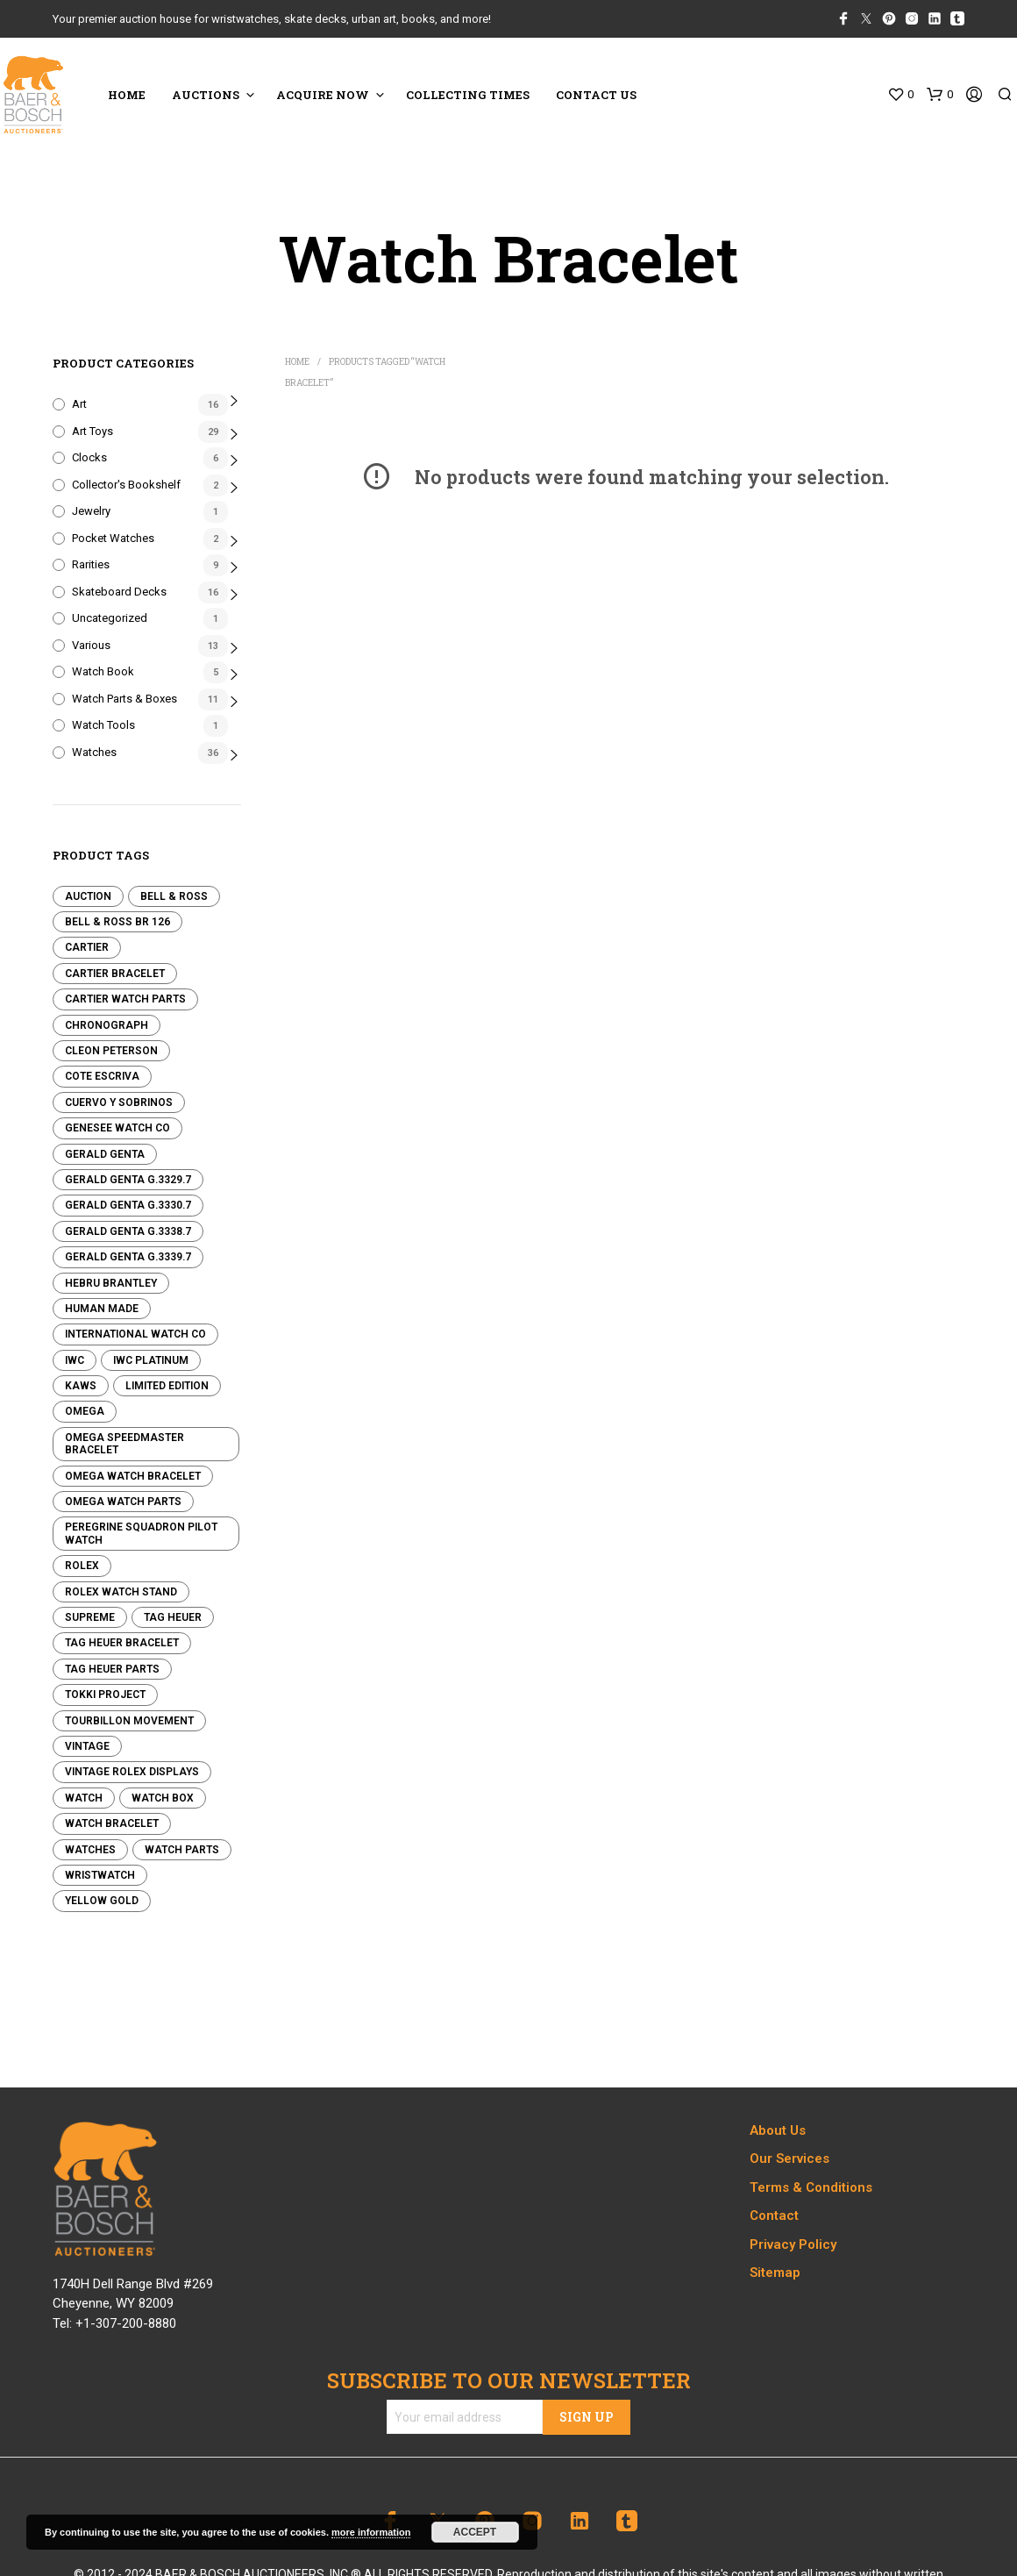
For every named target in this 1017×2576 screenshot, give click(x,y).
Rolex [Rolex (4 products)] (82, 1565)
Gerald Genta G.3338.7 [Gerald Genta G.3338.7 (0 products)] (128, 1231)
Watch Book (103, 671)
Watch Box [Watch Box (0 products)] (163, 1798)
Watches (94, 752)
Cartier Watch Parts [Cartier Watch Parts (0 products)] (125, 999)
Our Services (789, 2158)
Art (79, 403)
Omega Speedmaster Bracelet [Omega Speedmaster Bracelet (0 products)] (124, 1443)
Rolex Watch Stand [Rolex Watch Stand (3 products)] (121, 1592)
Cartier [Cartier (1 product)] (87, 947)
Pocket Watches (113, 538)
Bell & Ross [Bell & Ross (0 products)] (174, 896)
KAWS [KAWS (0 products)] (80, 1386)
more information (370, 2532)
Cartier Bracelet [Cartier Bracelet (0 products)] (115, 973)
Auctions (205, 95)
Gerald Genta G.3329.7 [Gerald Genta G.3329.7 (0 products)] (128, 1180)
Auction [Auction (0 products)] (88, 896)
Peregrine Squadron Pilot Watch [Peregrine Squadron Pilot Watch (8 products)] (141, 1533)
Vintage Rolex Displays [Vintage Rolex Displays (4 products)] (132, 1772)
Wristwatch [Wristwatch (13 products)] (100, 1875)
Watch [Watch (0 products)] (84, 1798)
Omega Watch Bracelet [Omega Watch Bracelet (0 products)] (133, 1476)
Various (91, 645)
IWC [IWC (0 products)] (74, 1360)
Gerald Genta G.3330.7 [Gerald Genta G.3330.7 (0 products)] (128, 1205)
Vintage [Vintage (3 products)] (87, 1746)
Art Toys (92, 431)
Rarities (91, 564)
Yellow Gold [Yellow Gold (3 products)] (102, 1901)
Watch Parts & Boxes (124, 698)
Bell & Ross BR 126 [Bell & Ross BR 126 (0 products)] (117, 922)
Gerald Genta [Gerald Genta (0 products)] (105, 1154)
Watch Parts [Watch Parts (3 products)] (182, 1850)
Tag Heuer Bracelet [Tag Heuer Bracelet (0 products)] (122, 1643)
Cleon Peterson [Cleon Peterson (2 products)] (111, 1051)
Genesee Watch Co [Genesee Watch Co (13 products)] (117, 1128)
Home (297, 361)
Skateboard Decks (119, 591)
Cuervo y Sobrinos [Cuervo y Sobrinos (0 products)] (119, 1102)
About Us (778, 2130)
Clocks (89, 457)
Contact (774, 2215)
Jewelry (91, 510)
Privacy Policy (793, 2244)
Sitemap (775, 2272)
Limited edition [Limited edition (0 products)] (167, 1386)
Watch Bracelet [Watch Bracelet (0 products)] (112, 1823)
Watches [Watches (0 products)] (90, 1850)
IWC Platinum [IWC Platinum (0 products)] (150, 1360)
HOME (127, 95)
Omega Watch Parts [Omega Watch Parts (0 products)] (123, 1501)
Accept (474, 2532)
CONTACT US (596, 95)
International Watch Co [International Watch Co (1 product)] (135, 1334)
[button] (900, 94)
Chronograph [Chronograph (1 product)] (106, 1025)
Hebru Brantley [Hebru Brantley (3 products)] (111, 1283)
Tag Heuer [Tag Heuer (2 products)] (173, 1617)
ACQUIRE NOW (322, 95)
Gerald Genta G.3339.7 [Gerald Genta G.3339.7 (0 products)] (128, 1257)
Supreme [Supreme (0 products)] (90, 1617)
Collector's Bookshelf (126, 484)
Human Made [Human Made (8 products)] (102, 1308)
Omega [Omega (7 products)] (84, 1411)
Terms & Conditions (811, 2187)
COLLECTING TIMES (468, 95)
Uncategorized (109, 617)
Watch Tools (103, 724)
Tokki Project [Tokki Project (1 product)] (105, 1694)
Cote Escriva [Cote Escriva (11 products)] (102, 1076)
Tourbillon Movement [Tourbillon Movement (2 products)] (129, 1721)
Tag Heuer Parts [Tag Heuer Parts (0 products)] (112, 1669)
